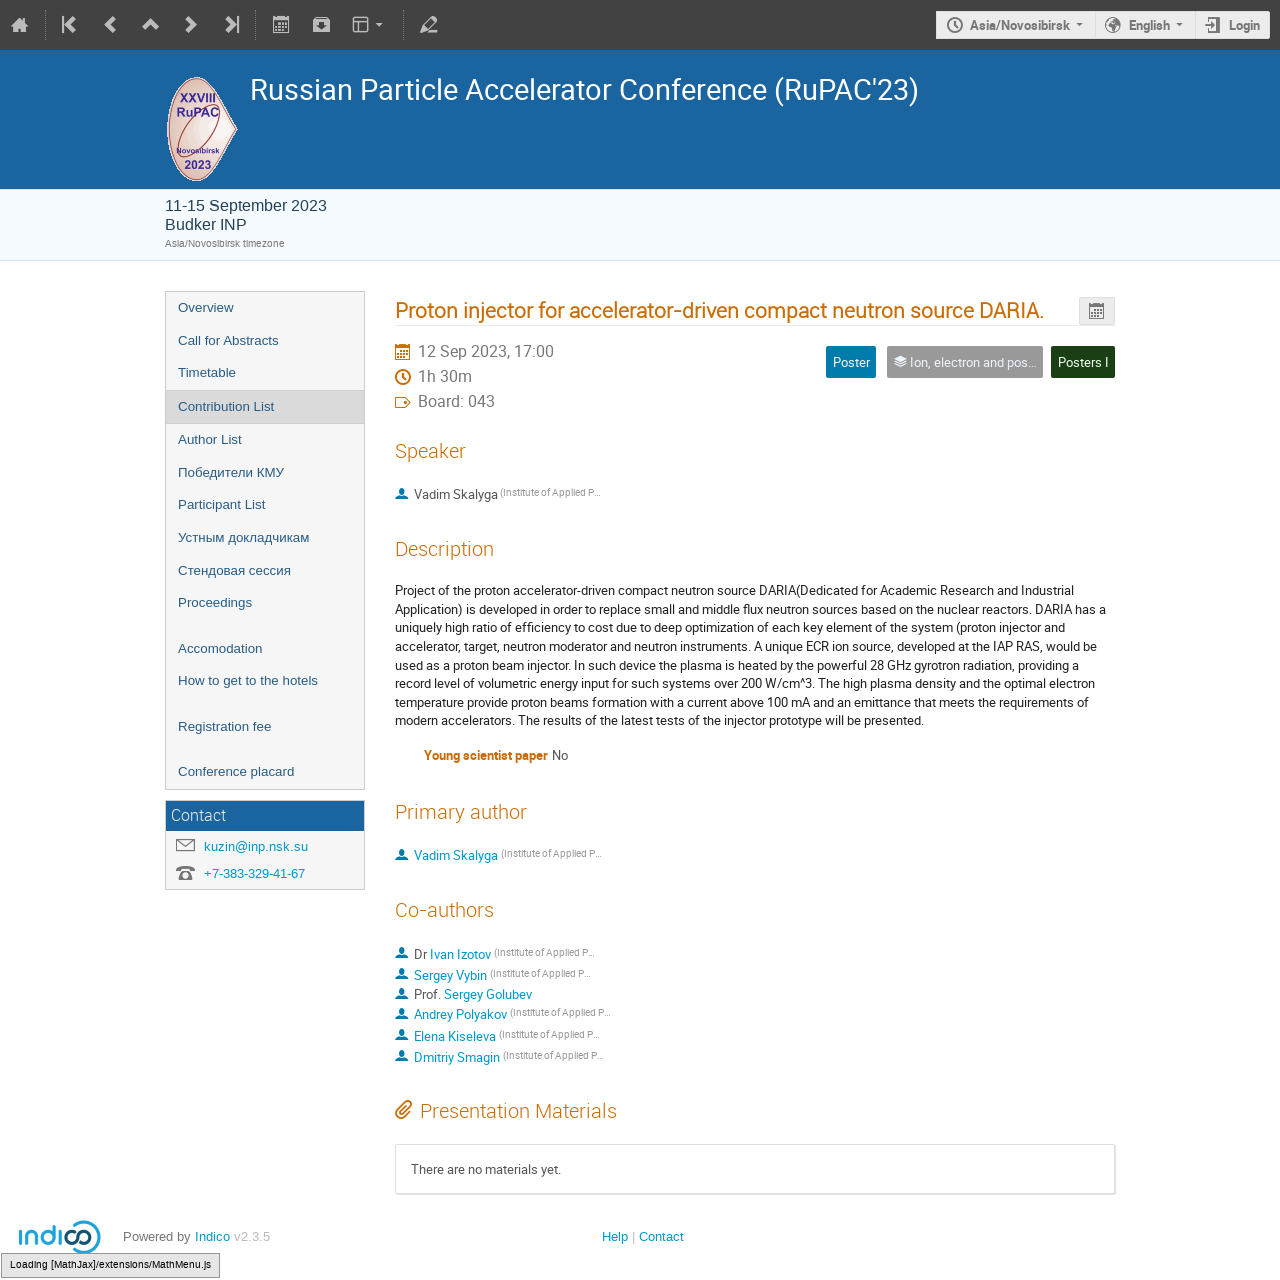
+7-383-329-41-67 (254, 873)
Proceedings (215, 602)
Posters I (1083, 362)
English (1149, 25)
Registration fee (224, 726)
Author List (210, 439)
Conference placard (236, 771)
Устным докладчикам (243, 537)
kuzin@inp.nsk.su (256, 846)
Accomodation (220, 648)
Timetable (207, 372)
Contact (661, 1236)
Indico (212, 1236)
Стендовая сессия (234, 570)
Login (1244, 25)
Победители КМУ (231, 472)
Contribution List (226, 406)
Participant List (221, 504)
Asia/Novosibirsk (1020, 25)
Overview (206, 307)
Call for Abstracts (228, 340)
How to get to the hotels (248, 680)
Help (615, 1236)
